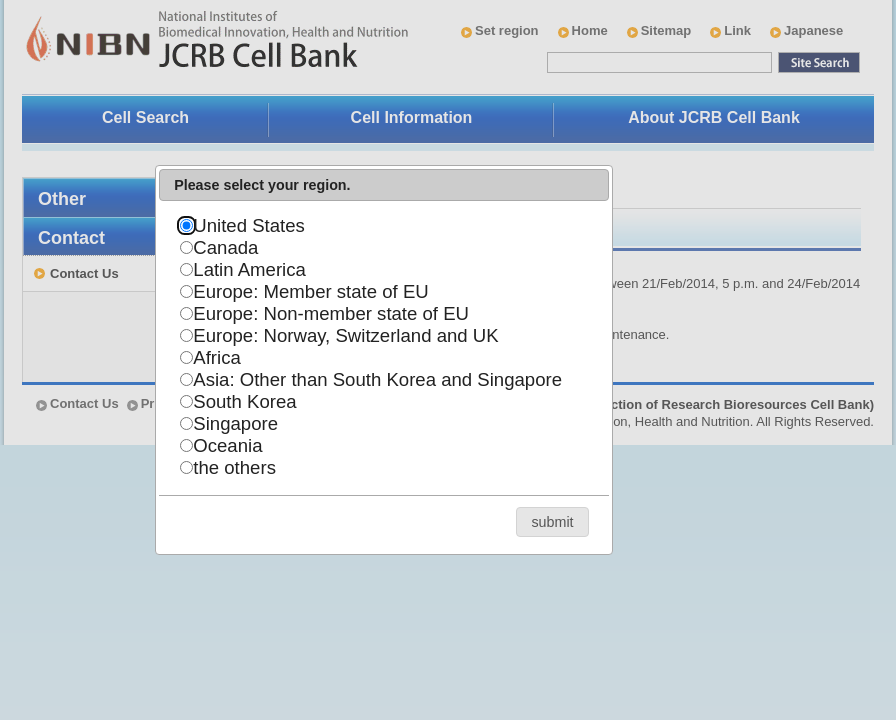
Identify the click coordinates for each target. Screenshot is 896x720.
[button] (552, 521)
